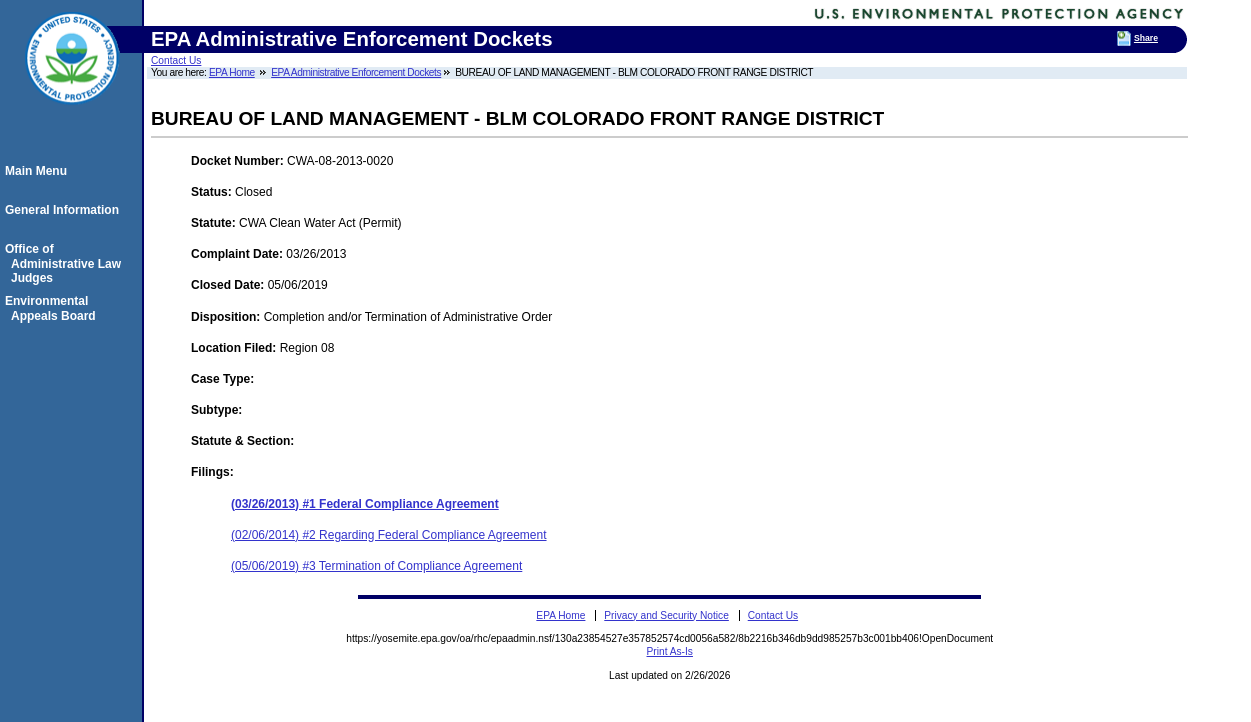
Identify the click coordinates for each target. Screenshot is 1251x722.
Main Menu (39, 171)
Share (1146, 38)
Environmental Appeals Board (53, 308)
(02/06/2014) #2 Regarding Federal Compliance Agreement (389, 535)
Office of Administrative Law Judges (66, 263)
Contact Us (176, 60)
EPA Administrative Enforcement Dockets (356, 72)
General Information (65, 210)
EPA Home (232, 72)
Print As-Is (670, 651)
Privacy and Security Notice (666, 615)
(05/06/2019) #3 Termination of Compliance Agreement (376, 566)
